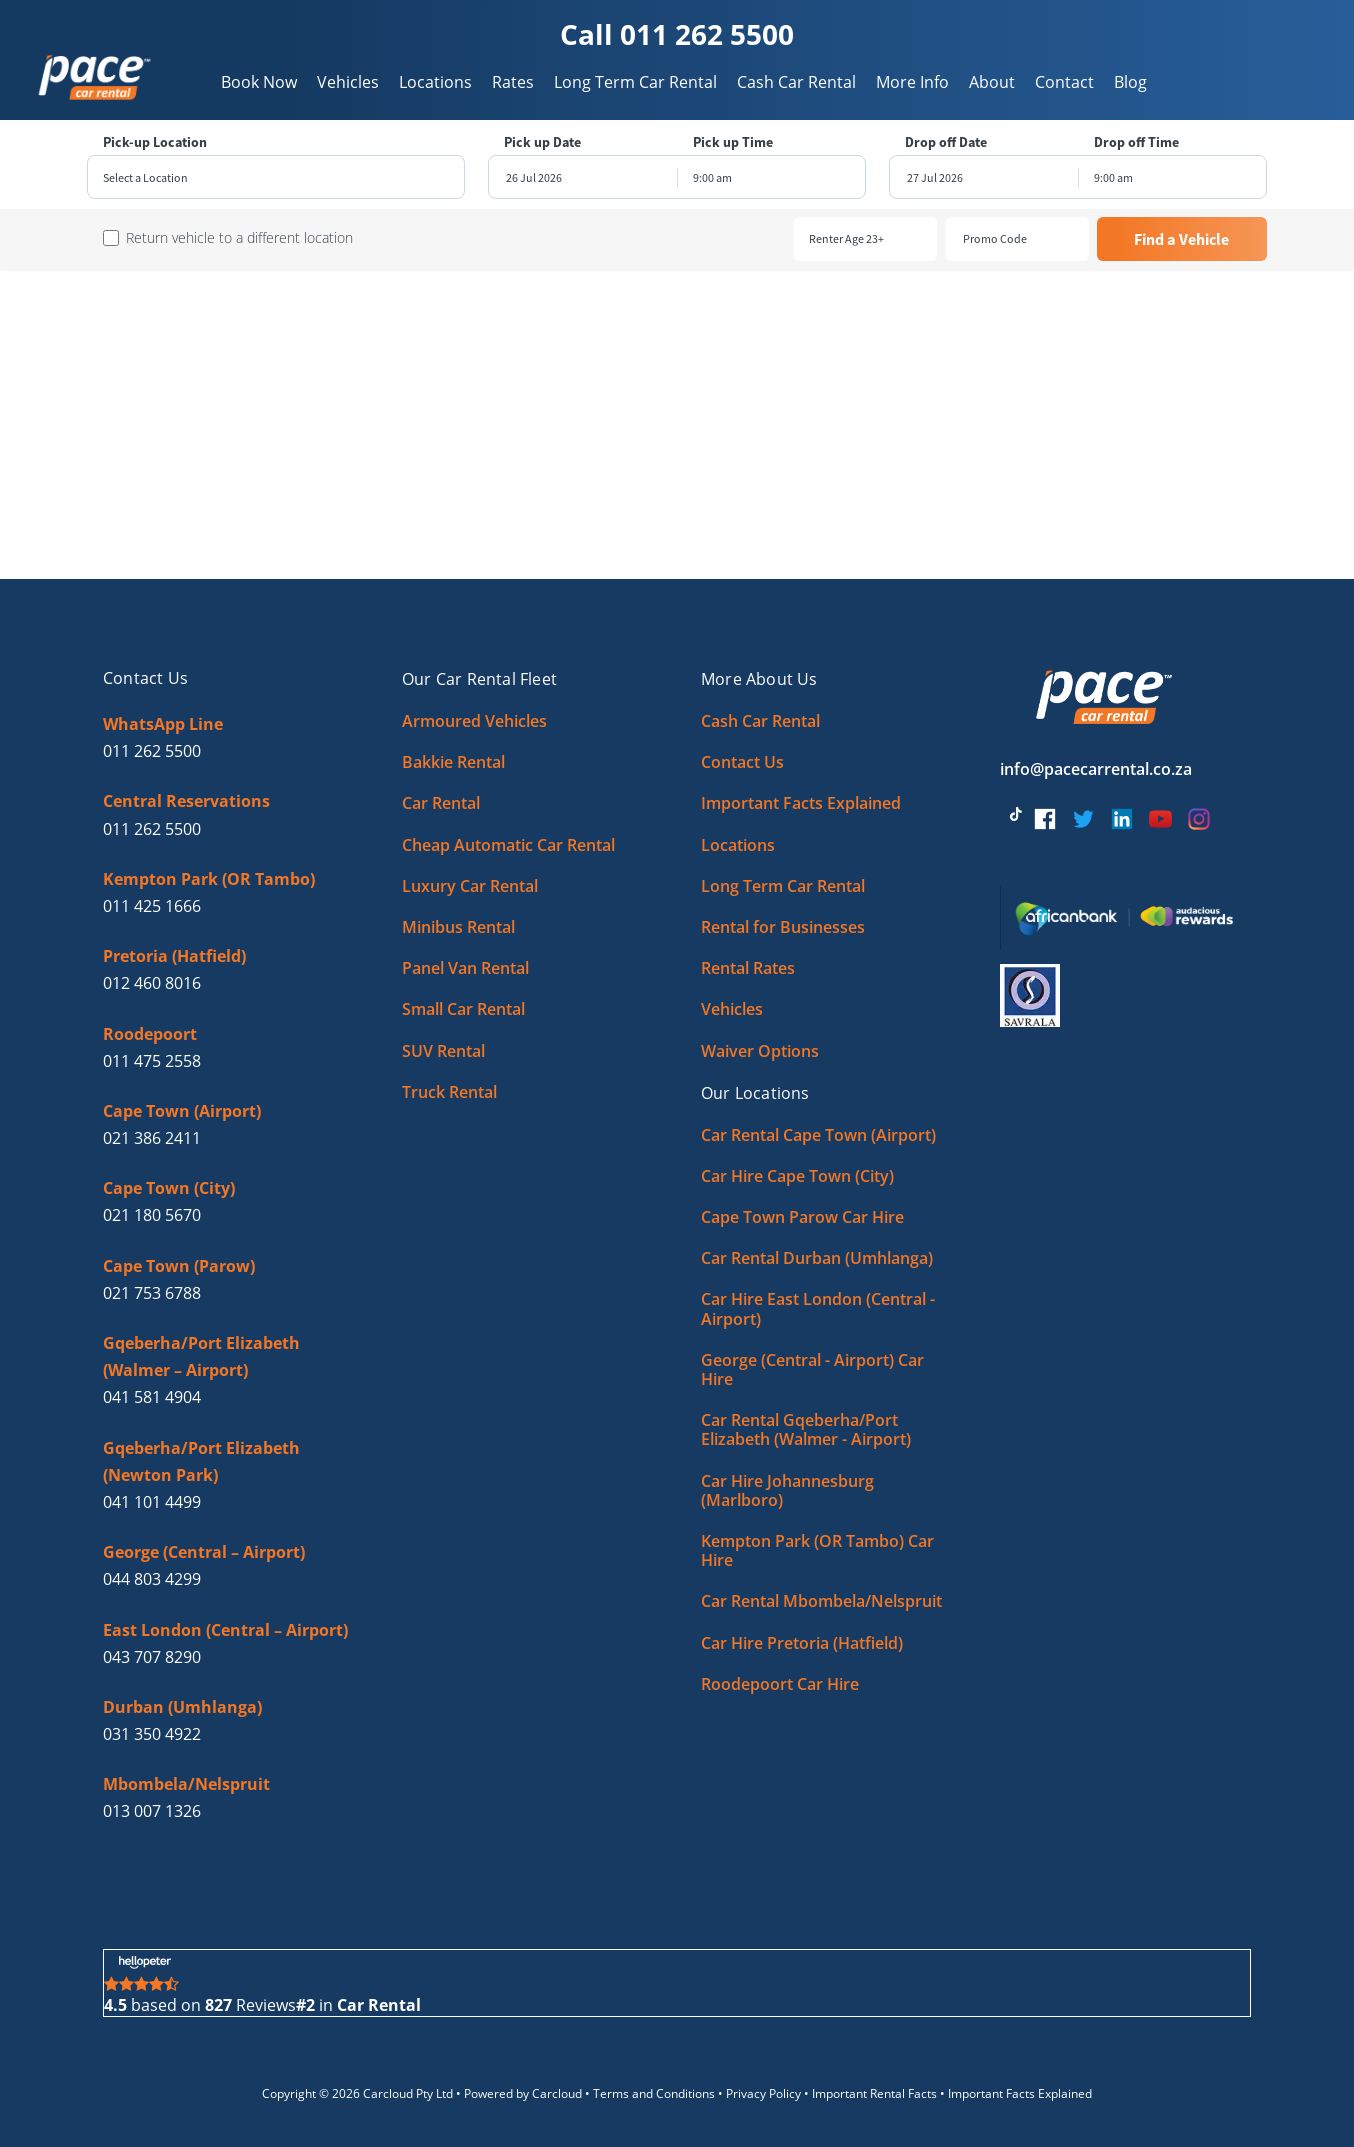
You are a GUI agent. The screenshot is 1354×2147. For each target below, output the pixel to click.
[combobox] (276, 178)
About (992, 82)
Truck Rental (449, 1092)
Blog (1130, 82)
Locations (435, 82)
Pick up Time (733, 142)
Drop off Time (1136, 142)
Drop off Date (946, 142)
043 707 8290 (152, 1657)
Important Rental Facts (874, 2093)
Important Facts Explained (801, 803)
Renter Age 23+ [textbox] (846, 238)
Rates (513, 82)
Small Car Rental (463, 1009)
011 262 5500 (152, 751)
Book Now (259, 82)
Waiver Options (760, 1051)
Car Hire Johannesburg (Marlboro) (787, 1490)
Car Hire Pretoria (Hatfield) (802, 1643)
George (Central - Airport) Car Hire (812, 1369)
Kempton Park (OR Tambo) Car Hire (817, 1550)
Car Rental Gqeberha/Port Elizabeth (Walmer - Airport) (806, 1429)
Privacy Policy (763, 2093)
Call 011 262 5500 (677, 34)
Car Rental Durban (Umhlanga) (817, 1258)
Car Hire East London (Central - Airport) (818, 1308)
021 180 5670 (152, 1215)
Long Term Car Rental (635, 82)
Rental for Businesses (783, 927)
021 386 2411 (152, 1138)
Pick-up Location (155, 142)
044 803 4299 (152, 1579)
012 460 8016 (152, 983)
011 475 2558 (152, 1061)
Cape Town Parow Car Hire (802, 1217)
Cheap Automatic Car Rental (508, 845)
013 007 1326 (152, 1811)
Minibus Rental (458, 927)
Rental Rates (748, 968)
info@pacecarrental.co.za (1096, 769)
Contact (1064, 82)
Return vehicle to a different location (239, 238)
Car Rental (441, 803)
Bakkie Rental (453, 762)
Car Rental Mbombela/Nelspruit (821, 1601)
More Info (912, 82)
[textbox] (276, 178)
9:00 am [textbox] (712, 177)
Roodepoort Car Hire (780, 1684)
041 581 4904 (152, 1397)
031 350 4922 (152, 1734)
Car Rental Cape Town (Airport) (818, 1135)
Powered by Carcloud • (528, 2093)
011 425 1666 (152, 906)
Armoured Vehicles (474, 721)
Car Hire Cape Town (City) (797, 1176)
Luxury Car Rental (470, 886)
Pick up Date (542, 142)
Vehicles (348, 82)
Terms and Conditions (654, 2093)
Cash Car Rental (796, 82)
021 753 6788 (152, 1293)
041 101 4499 (152, 1502)
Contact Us (742, 762)
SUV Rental (443, 1051)
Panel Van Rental (465, 968)
